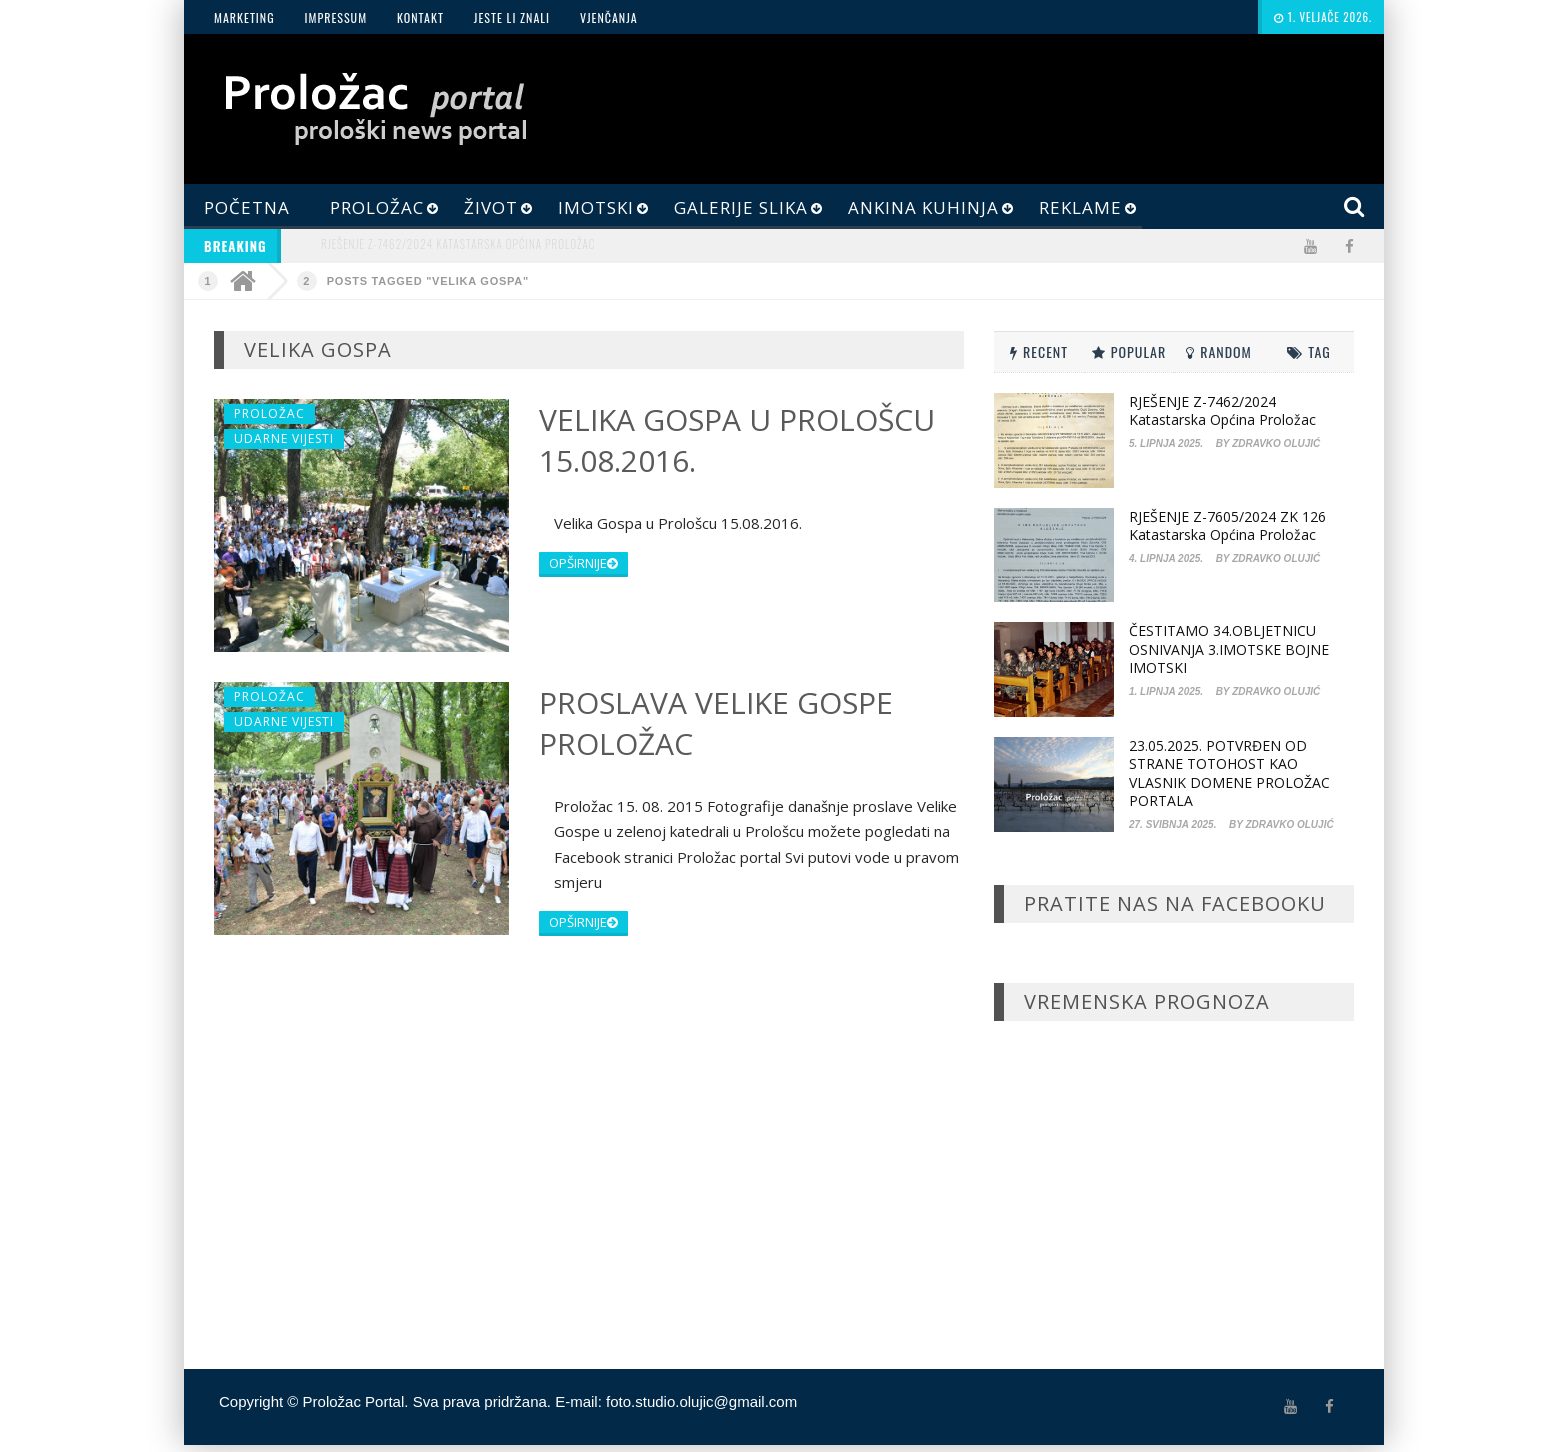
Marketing (244, 17)
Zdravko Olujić (1276, 443)
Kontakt (420, 17)
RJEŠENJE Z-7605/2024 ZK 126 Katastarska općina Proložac (1227, 525)
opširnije (583, 563)
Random (1219, 351)
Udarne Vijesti (284, 438)
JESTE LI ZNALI (512, 17)
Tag (1309, 351)
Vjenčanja (609, 17)
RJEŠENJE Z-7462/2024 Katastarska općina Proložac (458, 244)
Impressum (336, 17)
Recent (1039, 351)
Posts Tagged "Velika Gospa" (428, 281)
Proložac (269, 413)
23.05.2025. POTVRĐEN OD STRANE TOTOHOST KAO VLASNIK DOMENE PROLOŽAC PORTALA (1229, 773)
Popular (1129, 351)
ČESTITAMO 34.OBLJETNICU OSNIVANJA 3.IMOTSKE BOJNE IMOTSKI (1229, 648)
